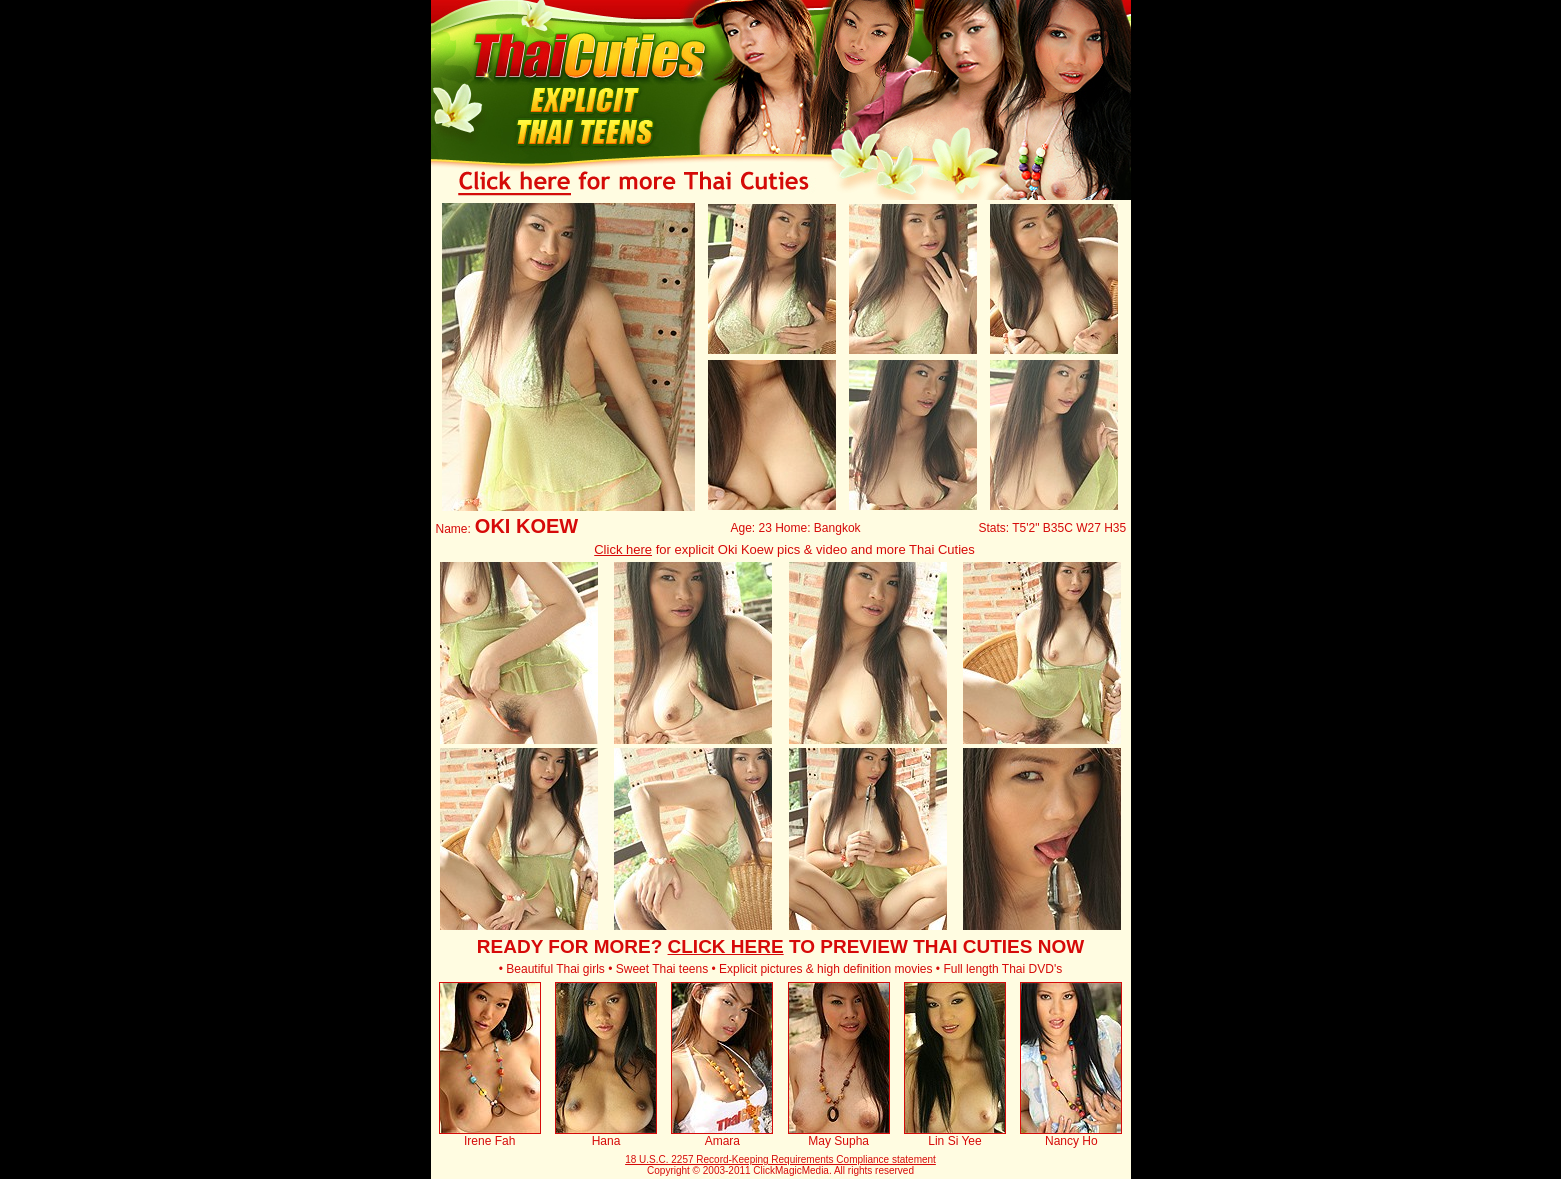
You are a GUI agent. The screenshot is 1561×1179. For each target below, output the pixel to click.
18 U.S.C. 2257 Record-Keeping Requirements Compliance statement (780, 1159)
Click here (623, 549)
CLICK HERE (726, 946)
